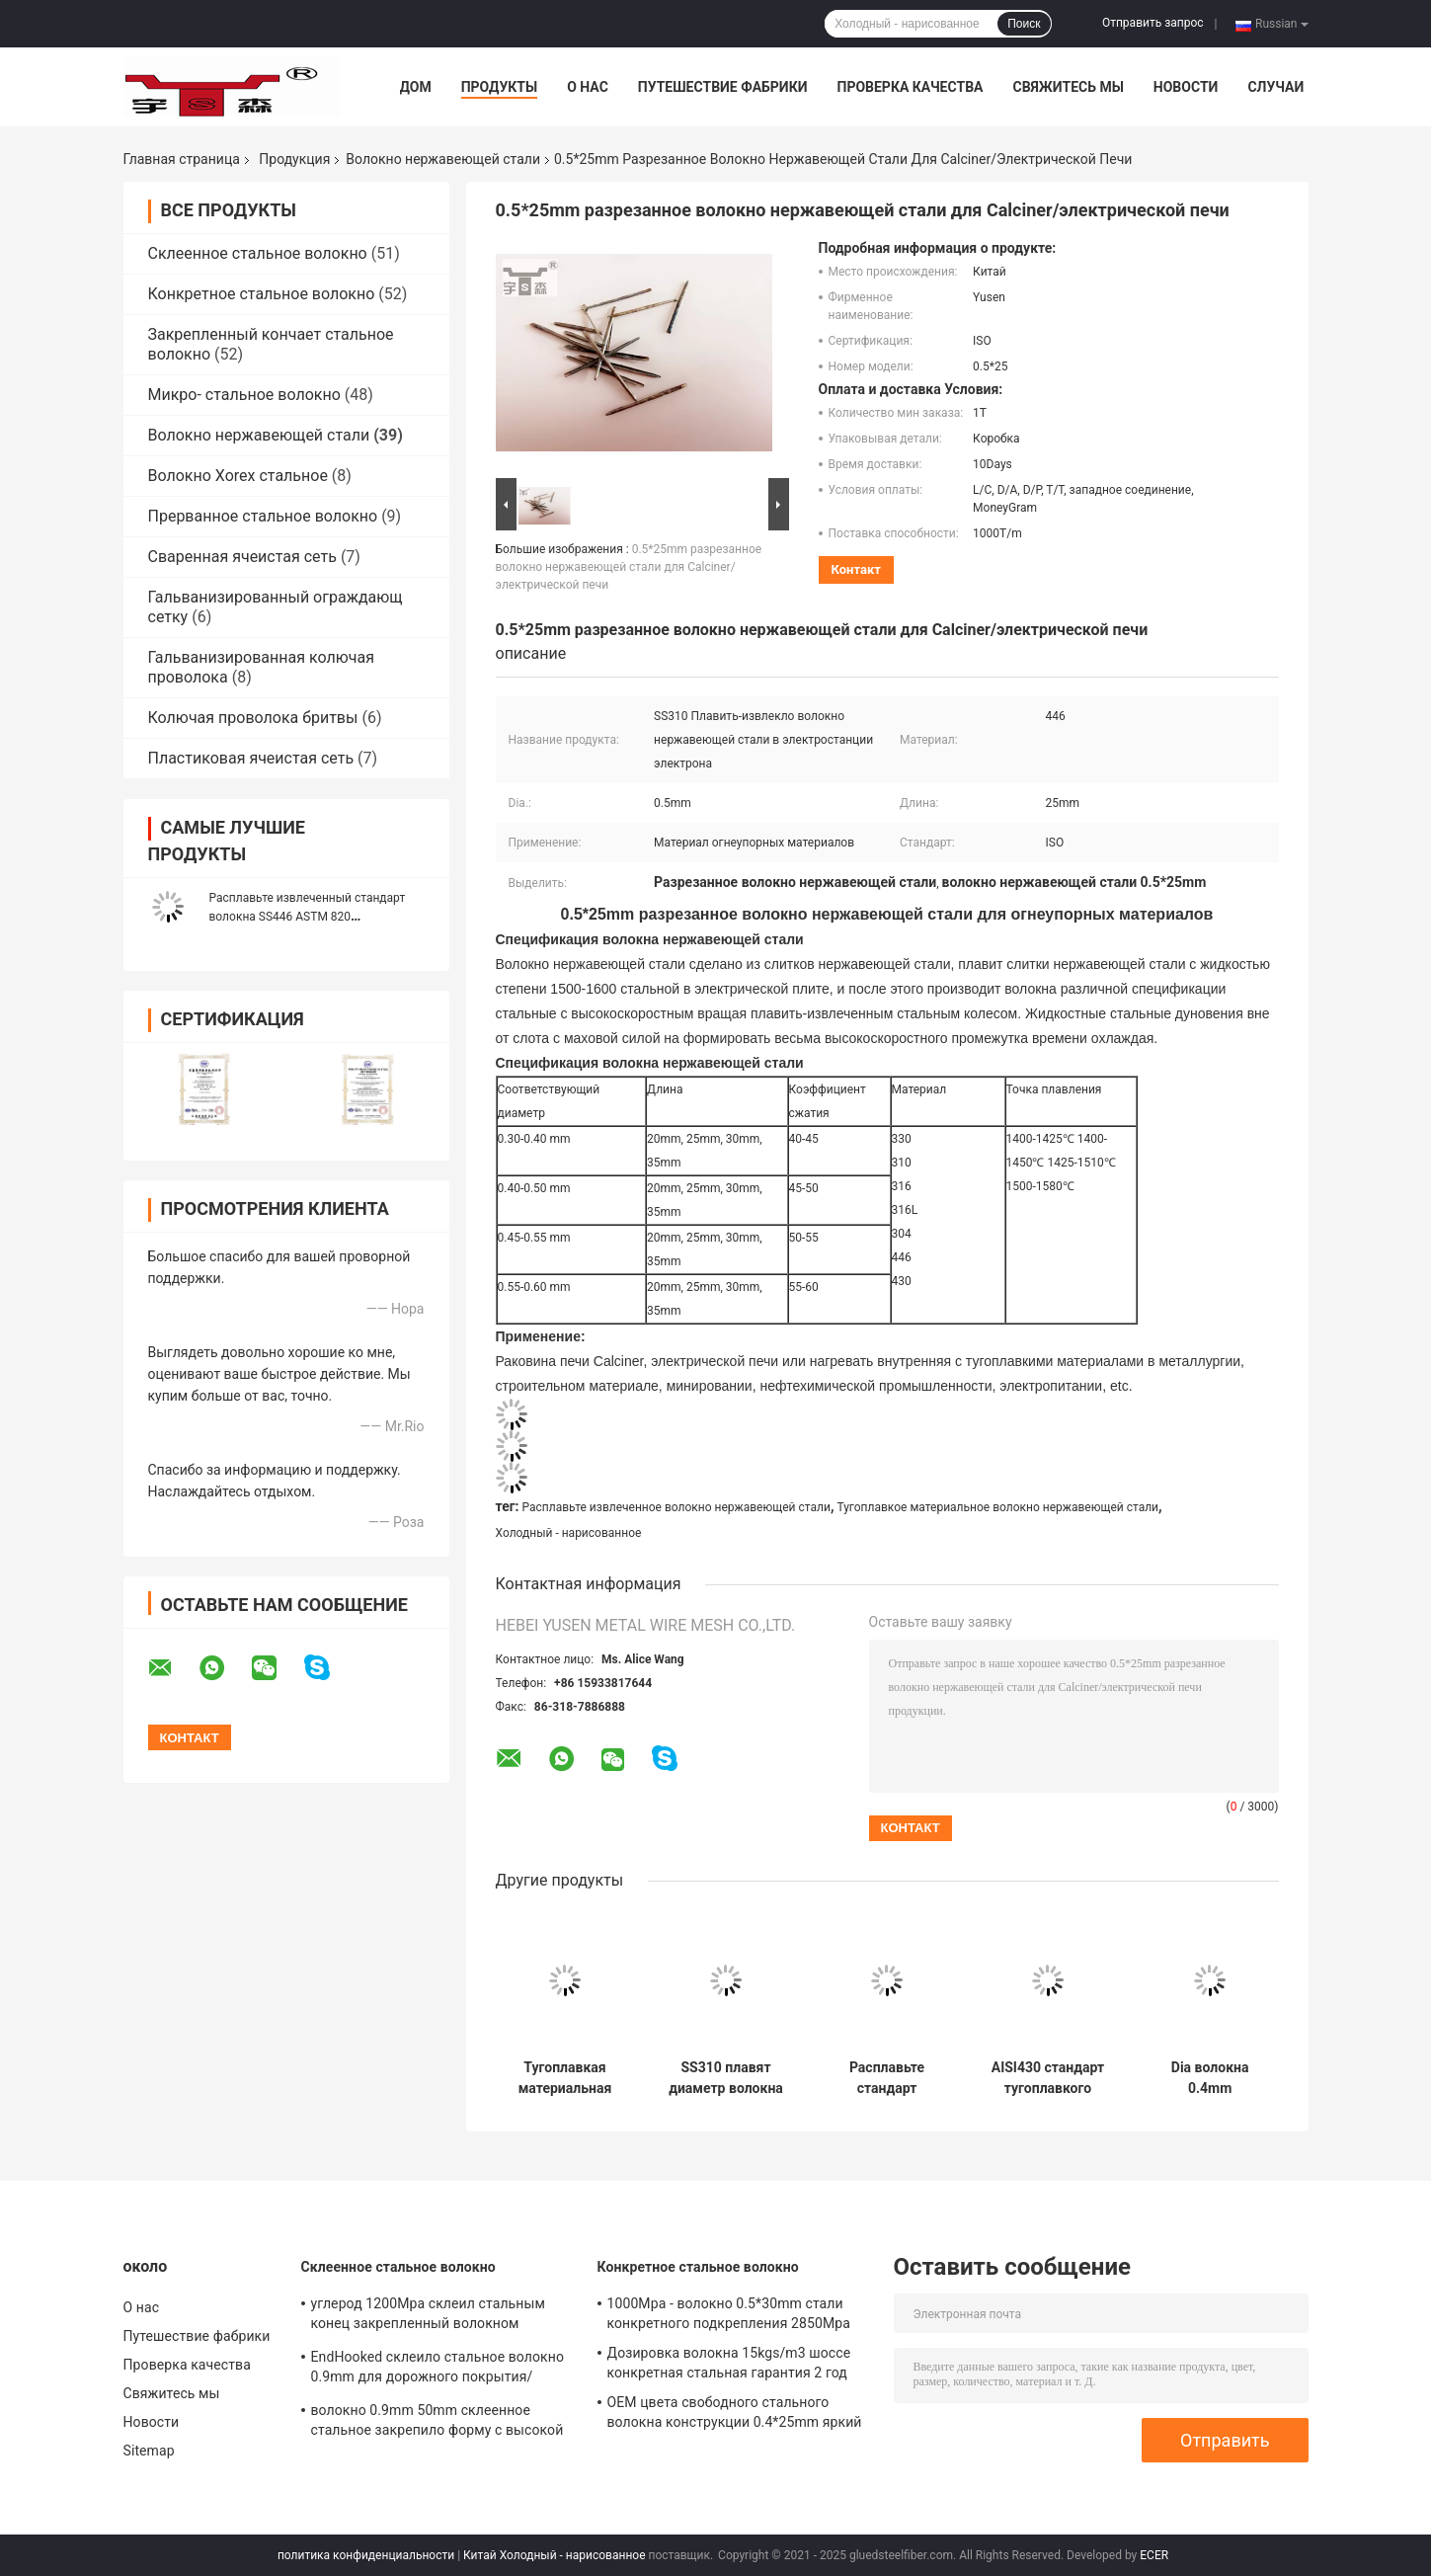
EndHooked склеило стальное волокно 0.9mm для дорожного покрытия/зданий (438, 2369)
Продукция (294, 159)
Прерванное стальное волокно (263, 516)
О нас (587, 87)
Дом (416, 87)
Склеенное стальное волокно (257, 253)
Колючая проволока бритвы (253, 717)
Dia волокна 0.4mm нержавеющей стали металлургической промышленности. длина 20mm (1210, 2078)
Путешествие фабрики (723, 87)
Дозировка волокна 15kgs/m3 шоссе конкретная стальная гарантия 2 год (729, 2362)
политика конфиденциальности (366, 2555)
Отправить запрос (1153, 23)
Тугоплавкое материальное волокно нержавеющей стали (997, 1507)
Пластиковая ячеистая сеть (251, 758)
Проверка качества (909, 87)
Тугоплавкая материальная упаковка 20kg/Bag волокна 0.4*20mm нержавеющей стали (564, 2078)
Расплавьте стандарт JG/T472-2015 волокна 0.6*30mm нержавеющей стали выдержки (887, 2078)
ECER (1154, 2555)
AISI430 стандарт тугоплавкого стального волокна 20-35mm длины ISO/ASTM (1048, 2078)
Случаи (1275, 87)
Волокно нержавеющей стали (443, 159)
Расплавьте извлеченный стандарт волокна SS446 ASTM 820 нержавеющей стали (307, 916)
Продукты (499, 87)
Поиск (1023, 24)
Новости (1186, 87)
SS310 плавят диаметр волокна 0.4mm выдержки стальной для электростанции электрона (725, 2078)
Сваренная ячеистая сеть (242, 556)
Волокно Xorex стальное (238, 475)
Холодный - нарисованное (569, 1533)
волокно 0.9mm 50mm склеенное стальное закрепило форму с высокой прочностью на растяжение (437, 2423)
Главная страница (181, 159)
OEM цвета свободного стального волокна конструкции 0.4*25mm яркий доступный (734, 2415)
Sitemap (149, 2450)
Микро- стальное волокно (244, 394)
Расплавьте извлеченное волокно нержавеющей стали (676, 1507)
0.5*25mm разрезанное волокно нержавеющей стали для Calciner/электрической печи (629, 567)
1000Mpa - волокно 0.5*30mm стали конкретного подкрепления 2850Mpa (728, 2313)
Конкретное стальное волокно (261, 293)
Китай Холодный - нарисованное (554, 2555)
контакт (856, 569)
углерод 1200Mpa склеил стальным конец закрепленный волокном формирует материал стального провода (428, 2316)
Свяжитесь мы (1067, 87)
